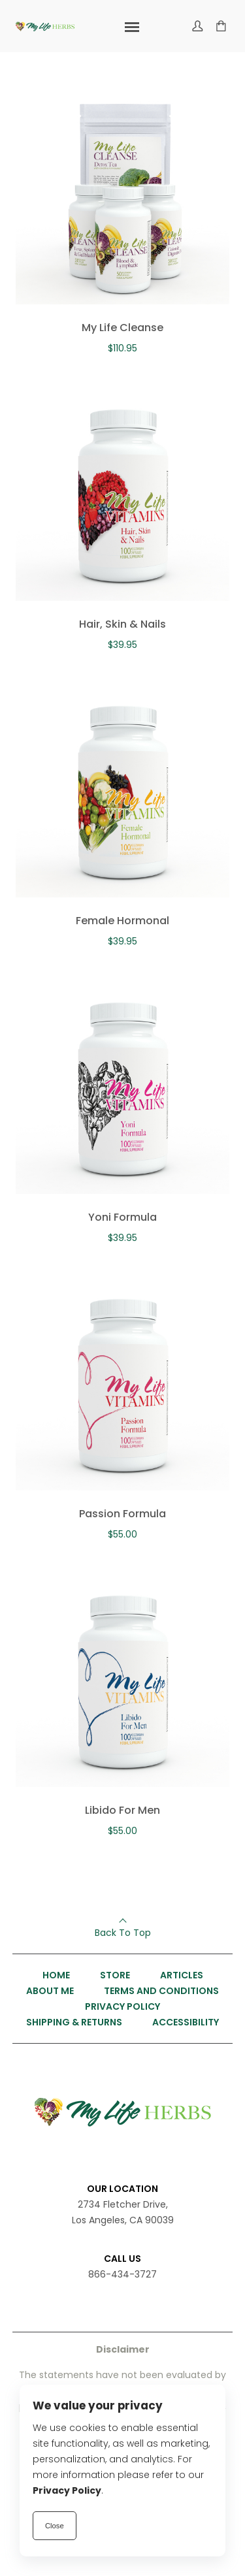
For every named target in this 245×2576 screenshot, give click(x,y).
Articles (181, 1975)
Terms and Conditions (161, 1990)
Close (54, 2526)
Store (115, 1975)
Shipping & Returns (74, 2022)
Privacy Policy (122, 2006)
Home (56, 1975)
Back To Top (123, 1932)
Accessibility (185, 2022)
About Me (50, 1990)
